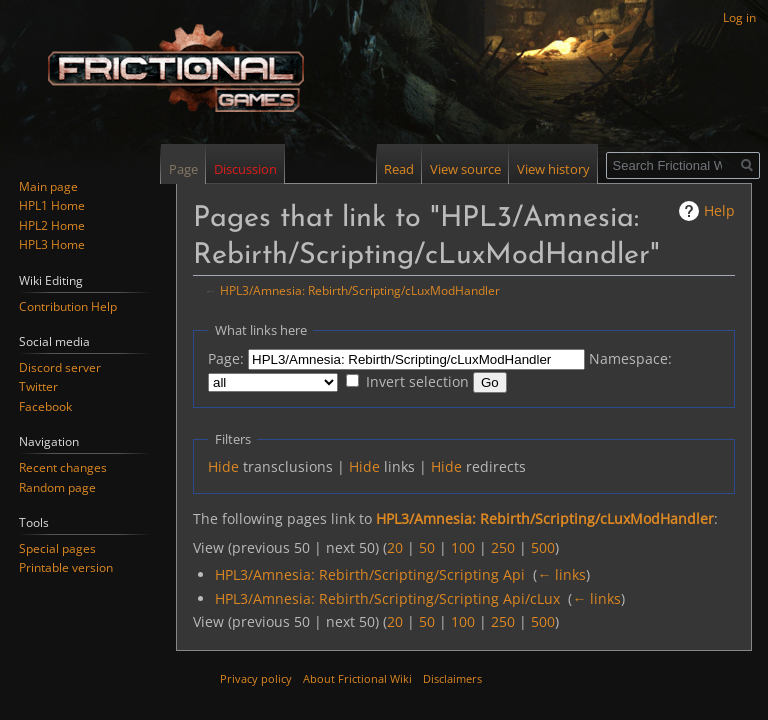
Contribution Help (68, 306)
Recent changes (63, 467)
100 (463, 547)
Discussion (245, 169)
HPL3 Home (52, 244)
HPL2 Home (52, 225)
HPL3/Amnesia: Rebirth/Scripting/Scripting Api (370, 574)
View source (465, 169)
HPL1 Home (52, 205)
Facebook (45, 406)
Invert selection (417, 381)
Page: (226, 358)
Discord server (60, 367)
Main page (48, 186)
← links (561, 574)
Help (719, 210)
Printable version (66, 567)
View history (553, 169)
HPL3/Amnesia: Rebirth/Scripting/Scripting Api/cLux (387, 598)
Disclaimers (452, 678)
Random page (57, 487)
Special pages (57, 548)
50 (427, 547)
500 (543, 547)
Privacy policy (256, 678)
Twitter (38, 386)
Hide (223, 466)
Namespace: (630, 358)
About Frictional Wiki (357, 678)
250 (503, 547)
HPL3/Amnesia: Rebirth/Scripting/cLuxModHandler (360, 290)
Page (183, 169)
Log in (739, 17)
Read (399, 169)
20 (395, 547)
